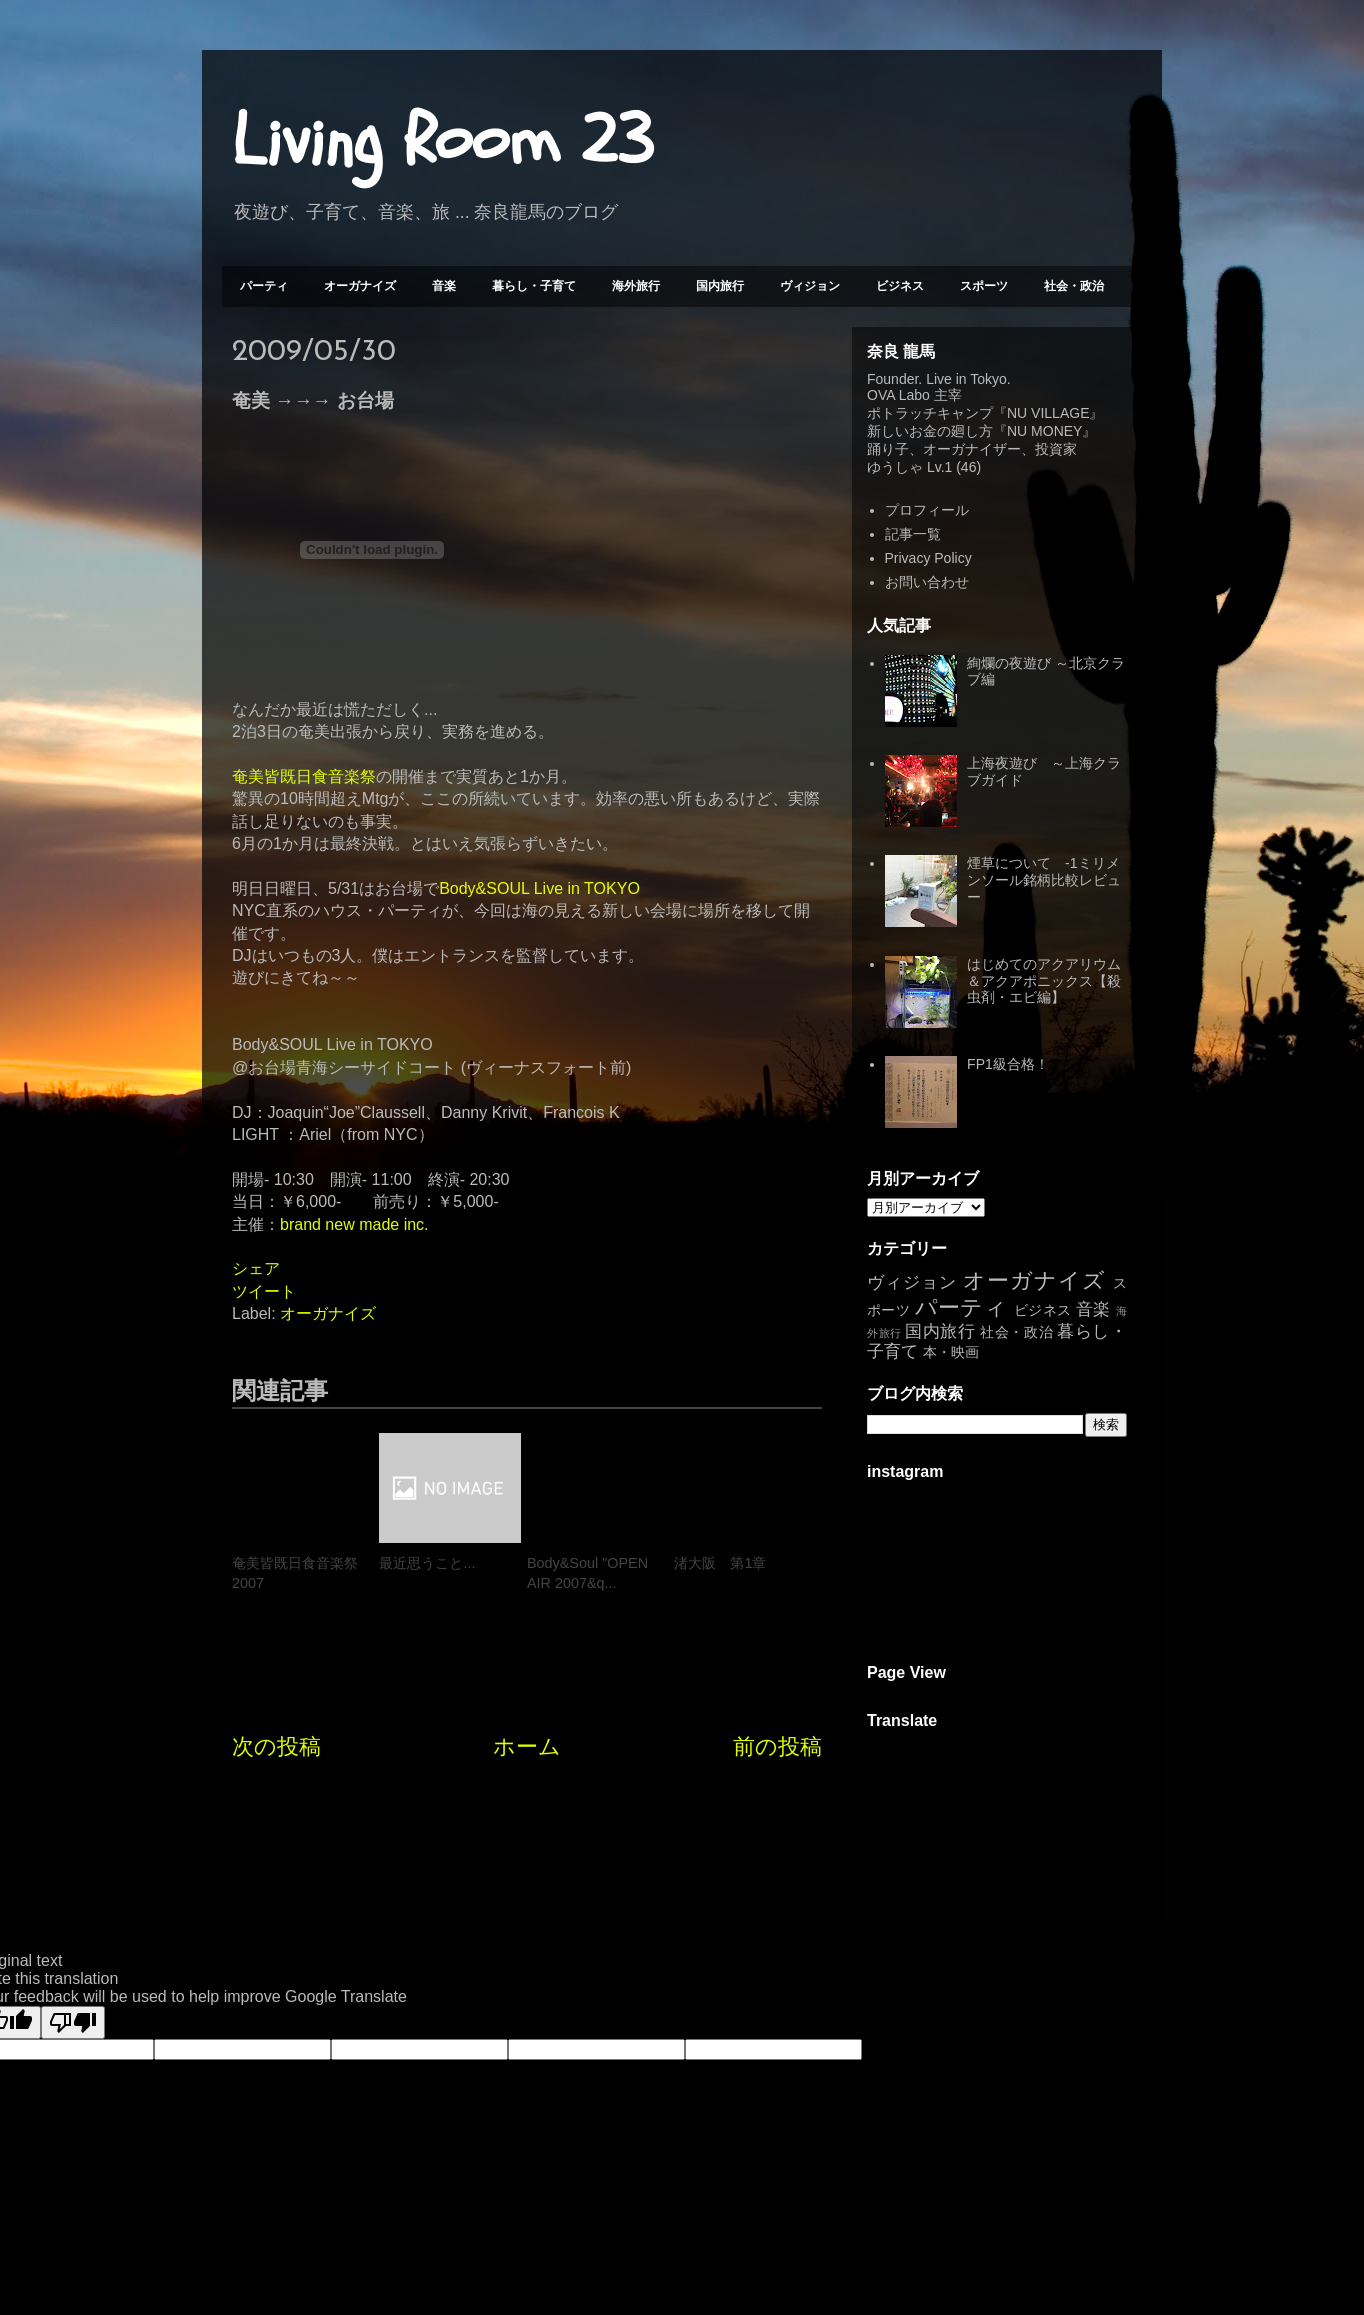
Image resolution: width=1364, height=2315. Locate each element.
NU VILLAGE (1048, 413)
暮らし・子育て (534, 286)
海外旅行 (636, 286)
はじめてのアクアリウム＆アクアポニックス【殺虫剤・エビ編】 (1044, 981)
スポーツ (984, 286)
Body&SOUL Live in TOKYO (539, 888)
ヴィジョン (810, 286)
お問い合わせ (927, 582)
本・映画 (951, 1352)
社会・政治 (1074, 286)
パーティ (264, 286)
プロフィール (927, 510)
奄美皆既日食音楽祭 (304, 776)
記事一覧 (913, 534)
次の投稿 (276, 1746)
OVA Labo (898, 395)
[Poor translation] (73, 2022)
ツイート (264, 1291)
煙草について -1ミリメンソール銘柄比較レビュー (1044, 880)
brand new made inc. (354, 1224)
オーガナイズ (360, 286)
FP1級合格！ (1008, 1064)
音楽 (444, 286)
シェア (256, 1268)
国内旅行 (720, 286)
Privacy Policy (928, 558)
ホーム (527, 1746)
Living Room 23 (442, 141)
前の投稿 (777, 1746)
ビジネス (900, 286)
